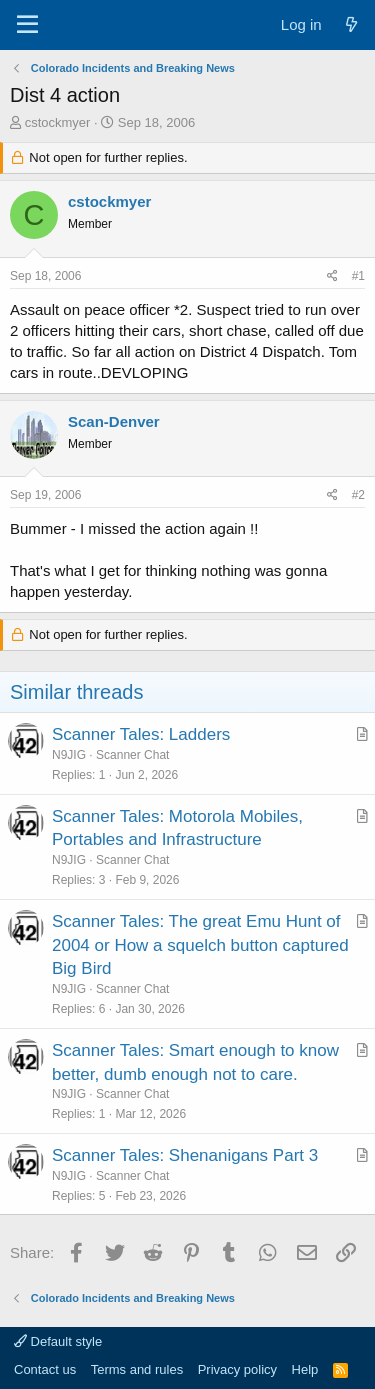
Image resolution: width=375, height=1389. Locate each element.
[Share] (332, 276)
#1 (358, 276)
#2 (358, 495)
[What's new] (351, 24)
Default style (58, 1341)
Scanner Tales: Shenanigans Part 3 (185, 1155)
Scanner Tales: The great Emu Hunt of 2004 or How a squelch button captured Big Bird (200, 945)
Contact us (45, 1369)
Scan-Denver (114, 421)
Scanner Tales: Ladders (141, 734)
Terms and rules (137, 1369)
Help (305, 1369)
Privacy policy (237, 1369)
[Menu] (27, 25)
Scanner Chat (132, 755)
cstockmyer (58, 122)
